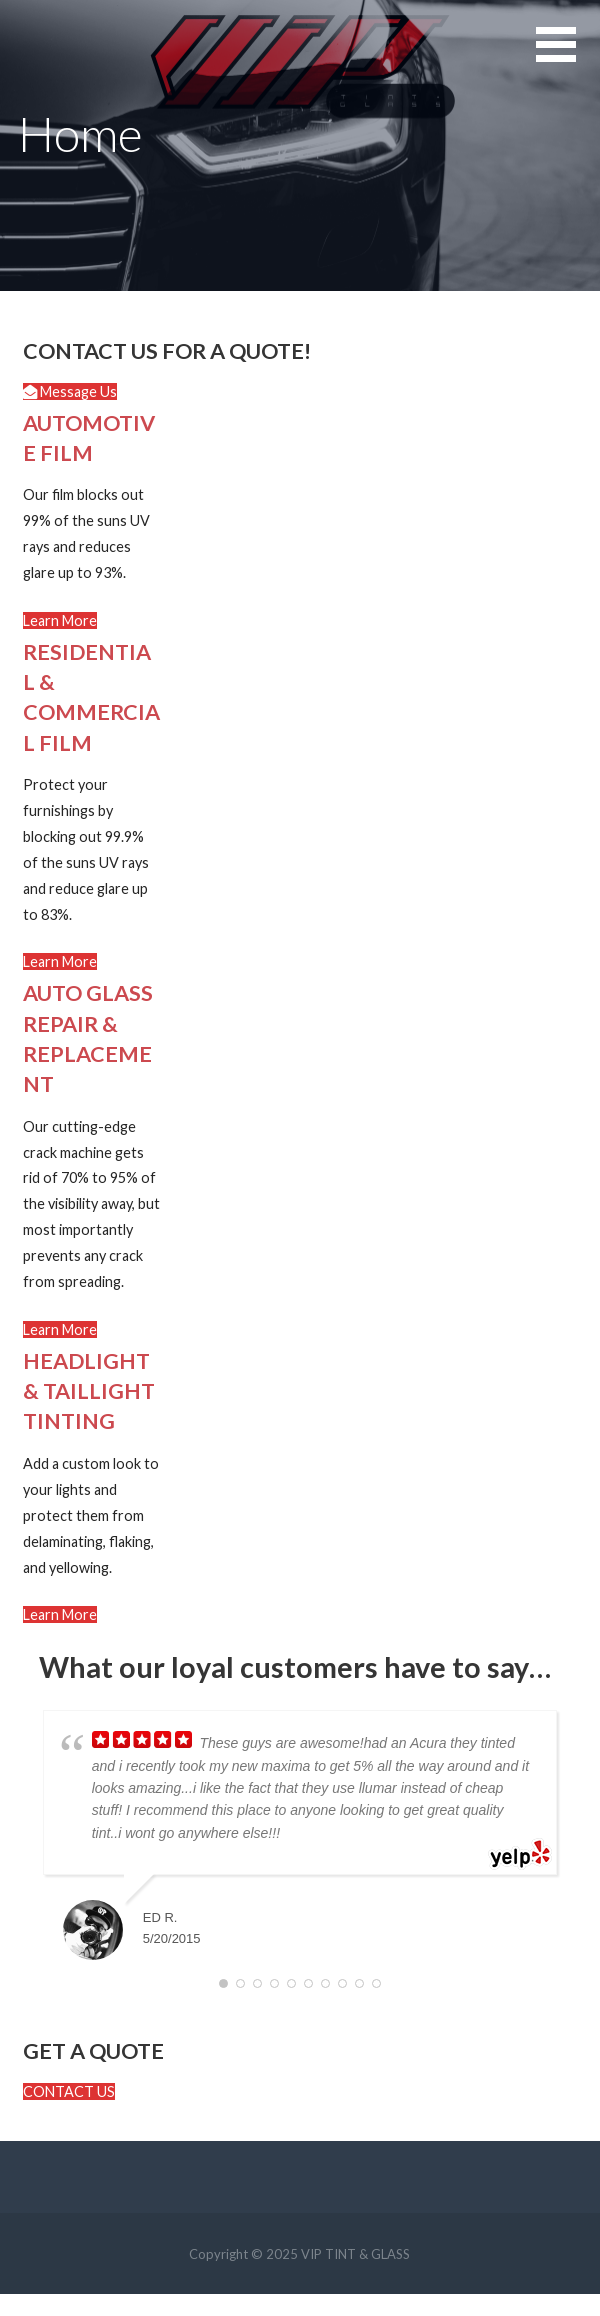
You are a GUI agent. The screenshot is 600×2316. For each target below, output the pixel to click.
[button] (70, 391)
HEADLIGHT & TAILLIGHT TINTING (89, 1391)
